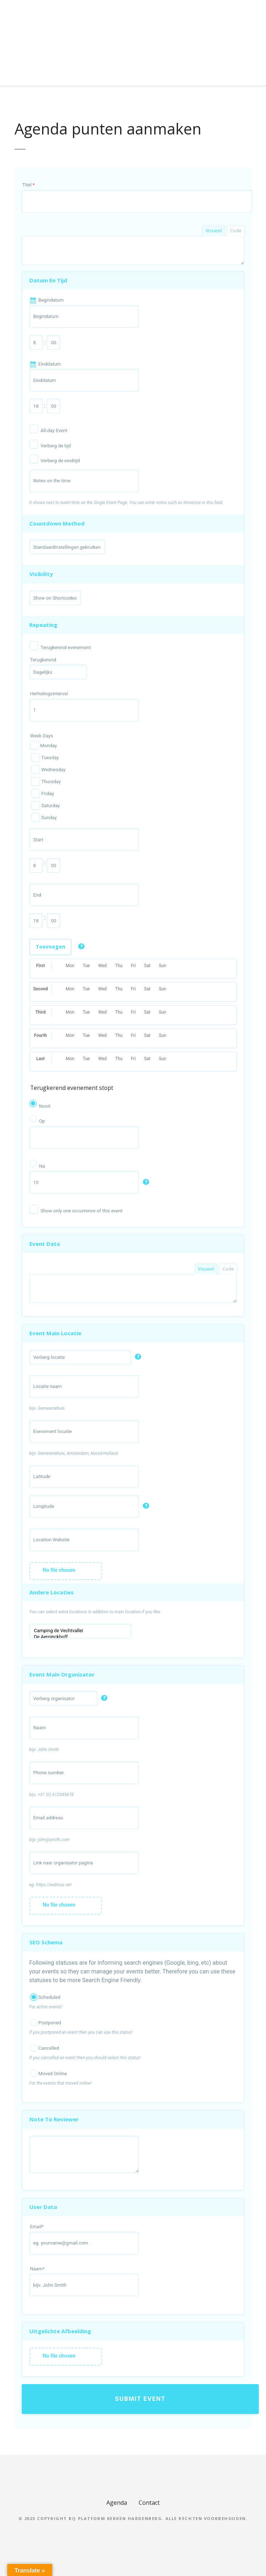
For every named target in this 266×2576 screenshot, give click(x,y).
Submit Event (140, 2398)
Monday (43, 745)
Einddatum (49, 364)
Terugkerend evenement (66, 647)
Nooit (45, 1106)
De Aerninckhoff (80, 1637)
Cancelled (44, 2048)
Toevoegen (50, 946)
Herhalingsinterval (49, 693)
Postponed (45, 2022)
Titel (28, 185)
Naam (37, 2268)
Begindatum (51, 300)
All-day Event (54, 430)
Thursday (45, 781)
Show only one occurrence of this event (82, 1210)
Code (236, 230)
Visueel (213, 230)
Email (37, 2226)
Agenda (116, 2503)
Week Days (41, 735)
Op (42, 1121)
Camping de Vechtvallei (80, 1631)
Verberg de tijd (56, 445)
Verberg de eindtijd (60, 460)
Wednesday (48, 769)
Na (42, 1166)
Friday (42, 793)
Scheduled (45, 1997)
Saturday (45, 805)
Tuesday (44, 757)
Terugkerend (43, 660)
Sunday (43, 817)
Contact (149, 2503)
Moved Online (48, 2073)
